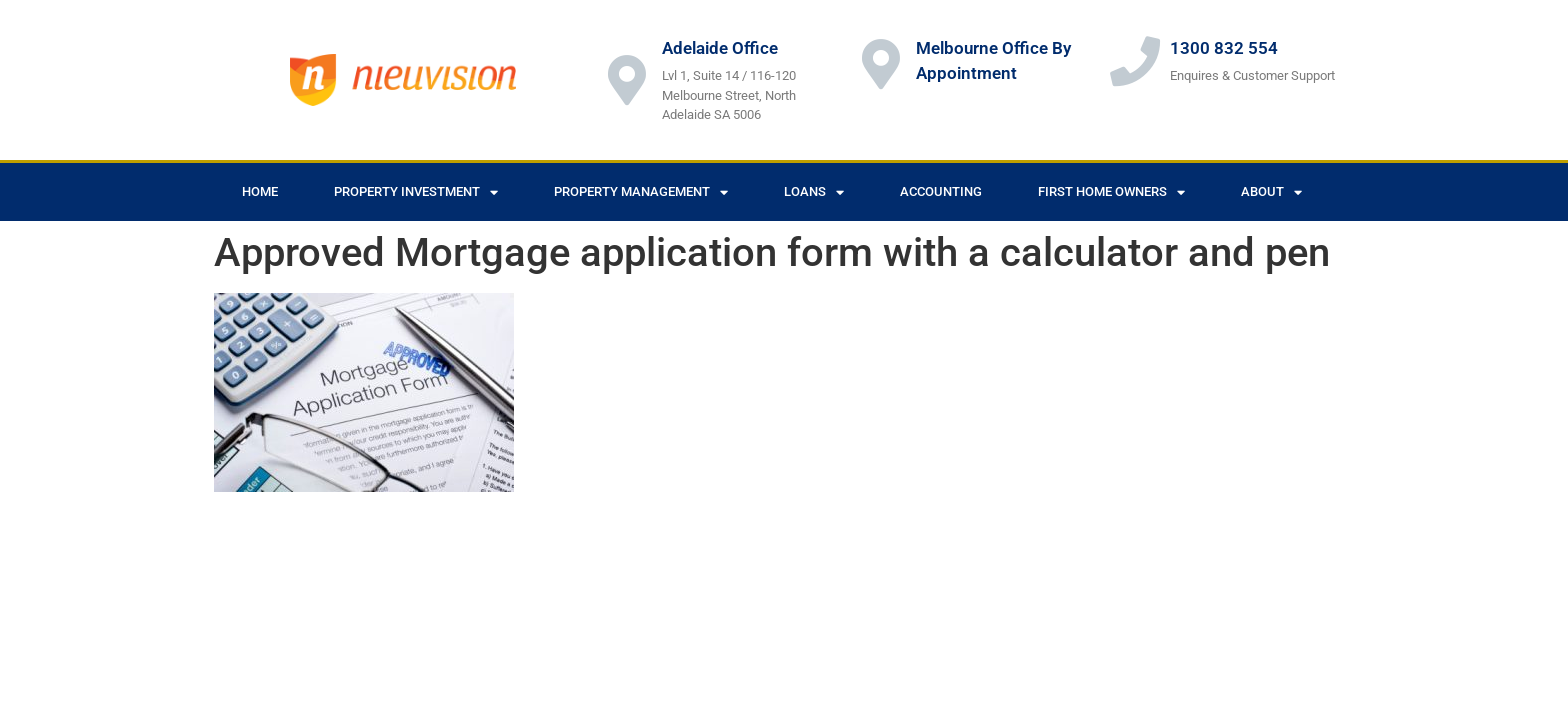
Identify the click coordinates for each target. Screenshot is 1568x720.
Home (260, 191)
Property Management (641, 192)
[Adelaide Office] (627, 80)
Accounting (941, 191)
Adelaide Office (720, 48)
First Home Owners (1111, 192)
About (1271, 192)
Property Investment (416, 192)
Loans (814, 192)
